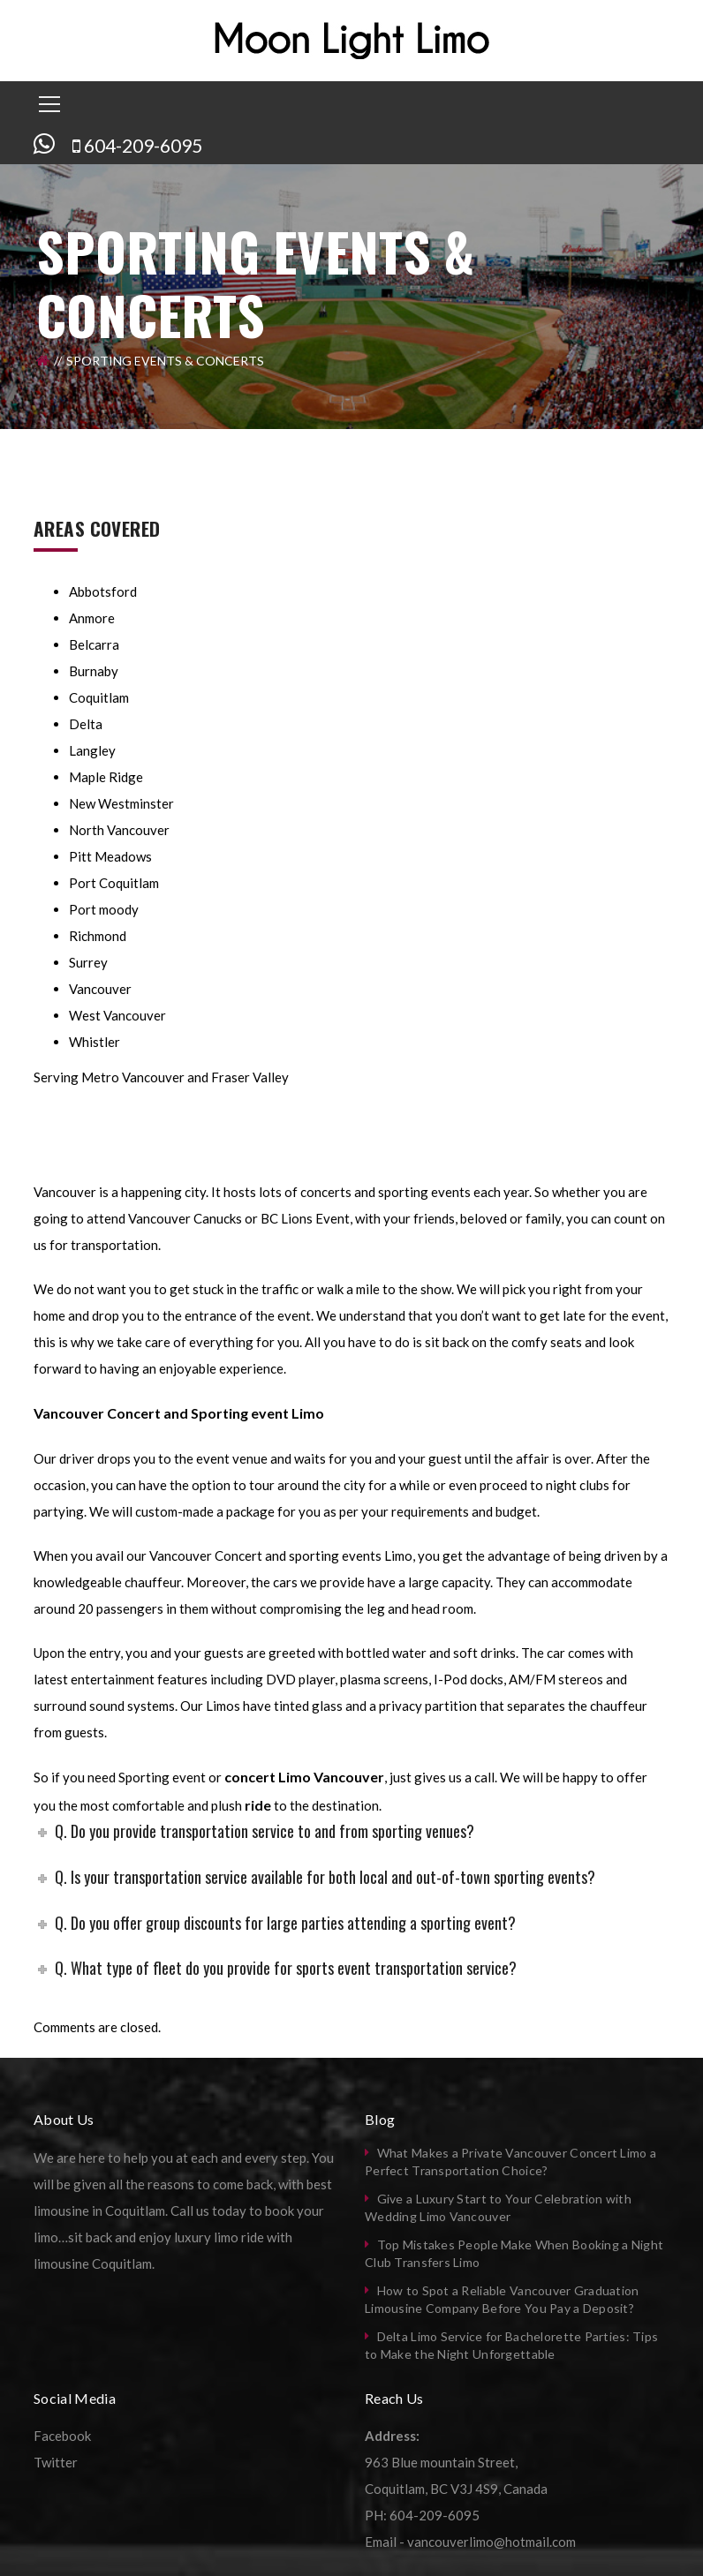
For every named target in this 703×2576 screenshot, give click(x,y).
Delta (85, 724)
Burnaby (93, 671)
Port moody (104, 909)
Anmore (92, 618)
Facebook (62, 2436)
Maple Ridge (106, 777)
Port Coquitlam (114, 883)
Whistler (94, 1042)
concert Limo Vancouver (304, 1776)
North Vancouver (119, 830)
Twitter (56, 2462)
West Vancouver (117, 1015)
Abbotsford (103, 591)
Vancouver (100, 989)
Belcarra (94, 644)
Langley (92, 750)
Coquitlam (99, 697)
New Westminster (121, 803)
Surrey (88, 962)
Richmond (97, 936)
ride (256, 1804)
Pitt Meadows (110, 856)
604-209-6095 (143, 145)
